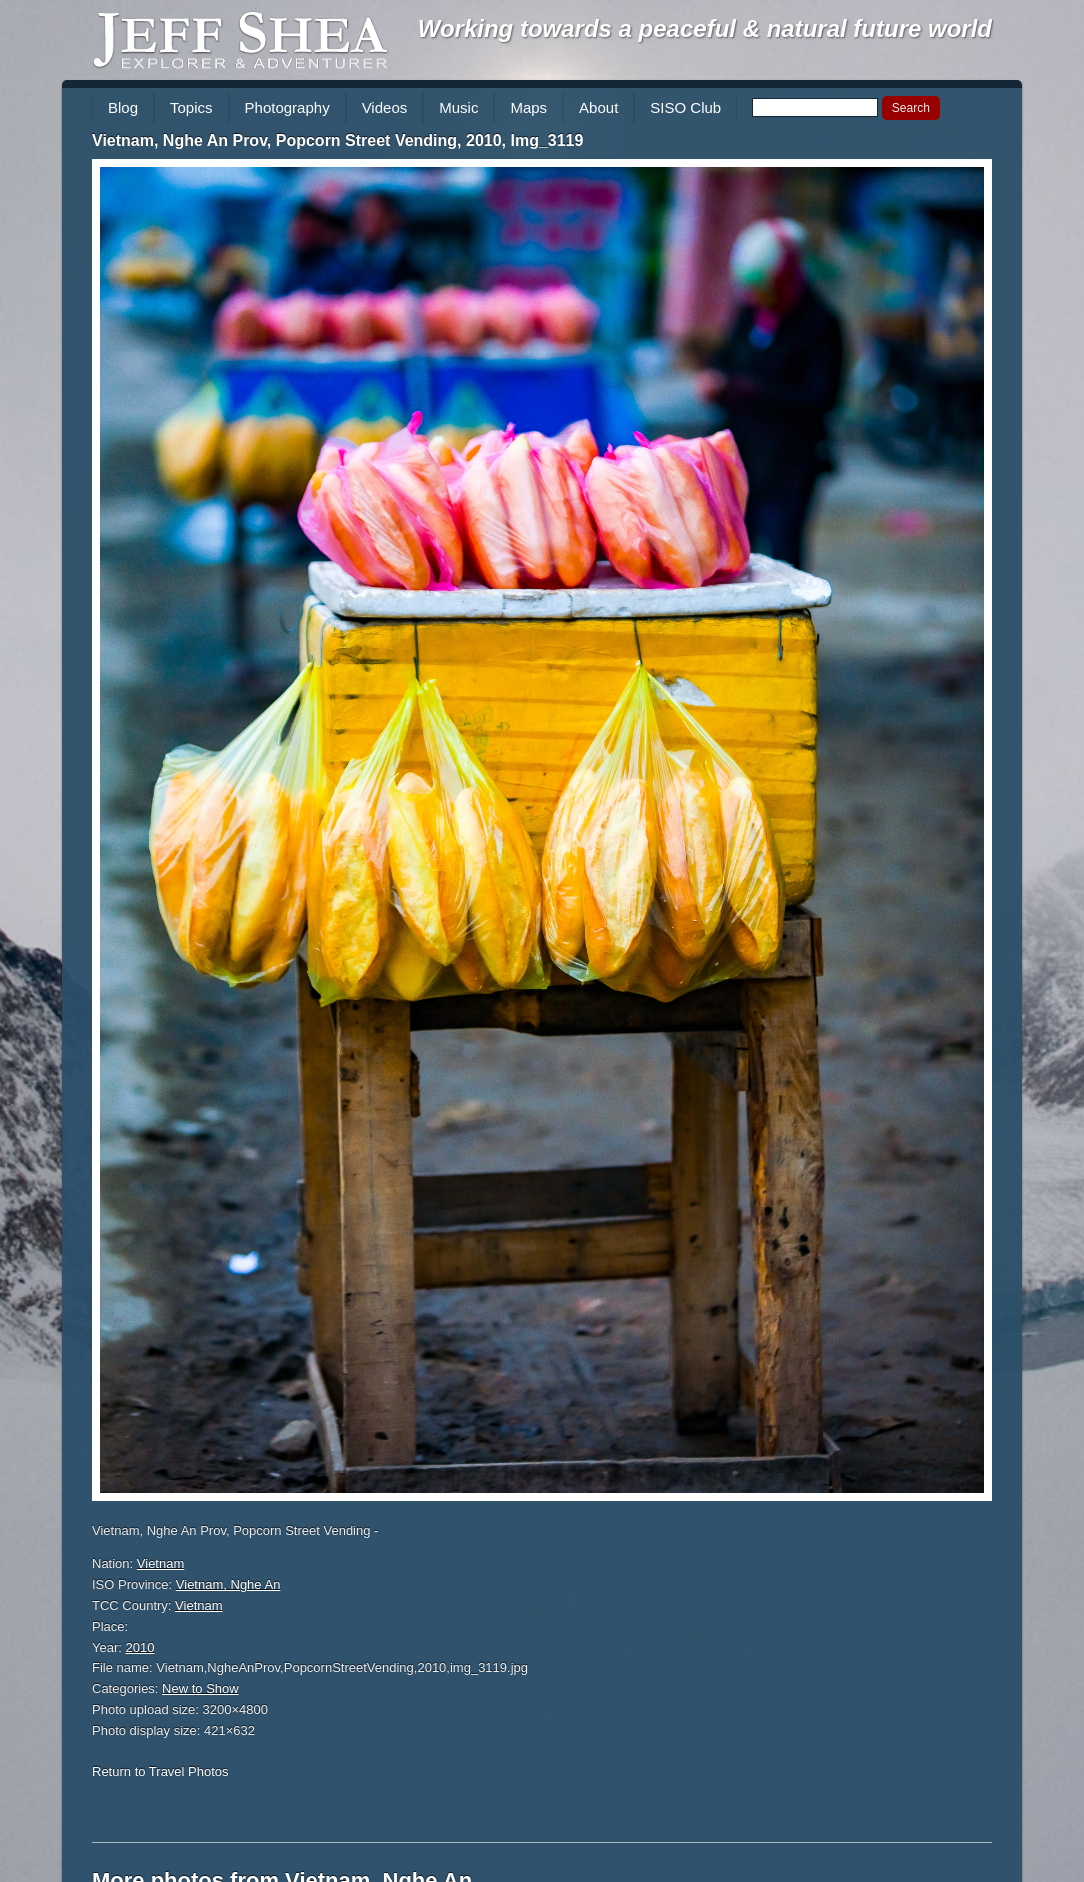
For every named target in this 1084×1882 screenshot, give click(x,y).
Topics (191, 107)
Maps (528, 107)
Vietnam (160, 1563)
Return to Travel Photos (160, 1771)
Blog (123, 107)
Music (458, 107)
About (598, 107)
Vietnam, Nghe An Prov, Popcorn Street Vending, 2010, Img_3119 (337, 140)
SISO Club (685, 107)
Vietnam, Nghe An (228, 1584)
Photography (287, 107)
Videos (385, 107)
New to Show (200, 1688)
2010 (140, 1647)
